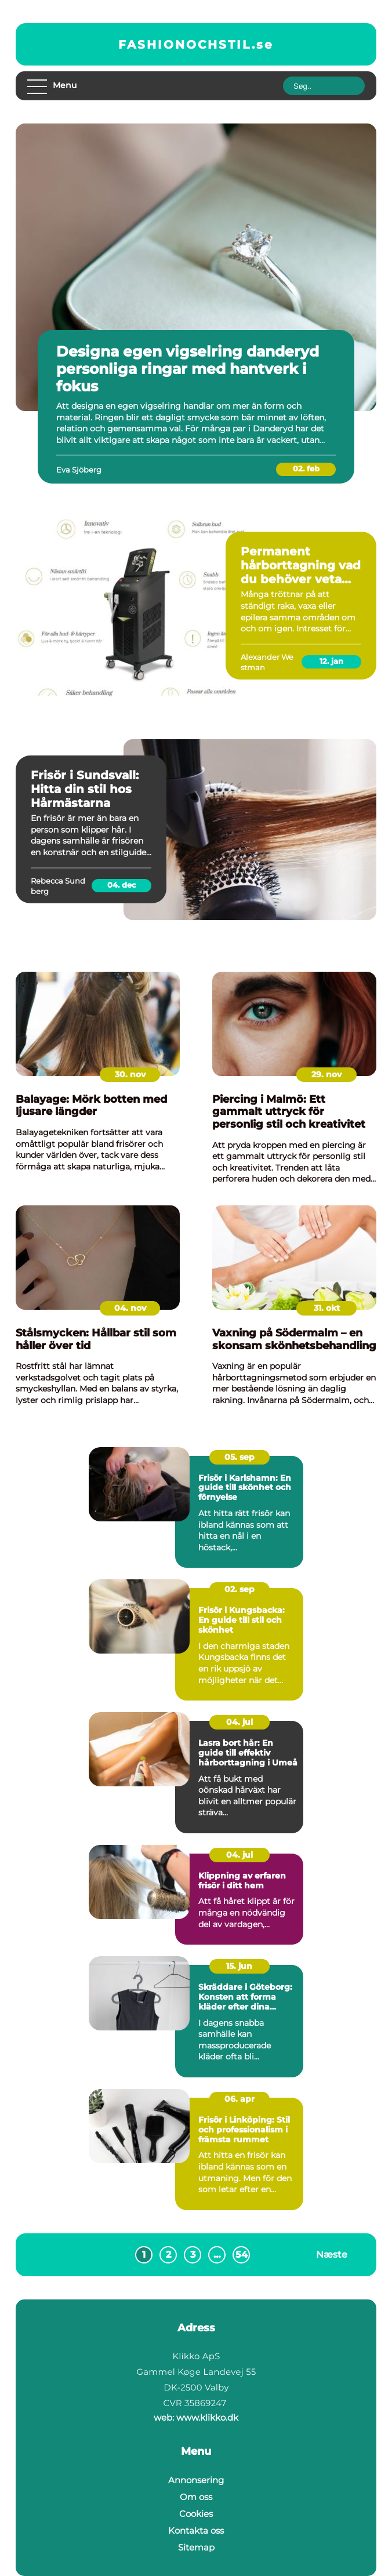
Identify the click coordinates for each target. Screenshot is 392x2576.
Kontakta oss (196, 2530)
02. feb (306, 468)
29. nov (326, 1074)
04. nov (130, 1308)
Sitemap (196, 2547)
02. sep (239, 1589)
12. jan (331, 661)
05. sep (239, 1457)
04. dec (121, 884)
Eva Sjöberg (78, 469)
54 (241, 2254)
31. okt (327, 1308)
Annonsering (196, 2480)
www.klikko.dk (207, 2417)
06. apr (239, 2099)
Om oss (196, 2496)
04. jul (239, 1722)
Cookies (196, 2513)
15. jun (239, 1966)
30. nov (130, 1074)
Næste (331, 2254)
